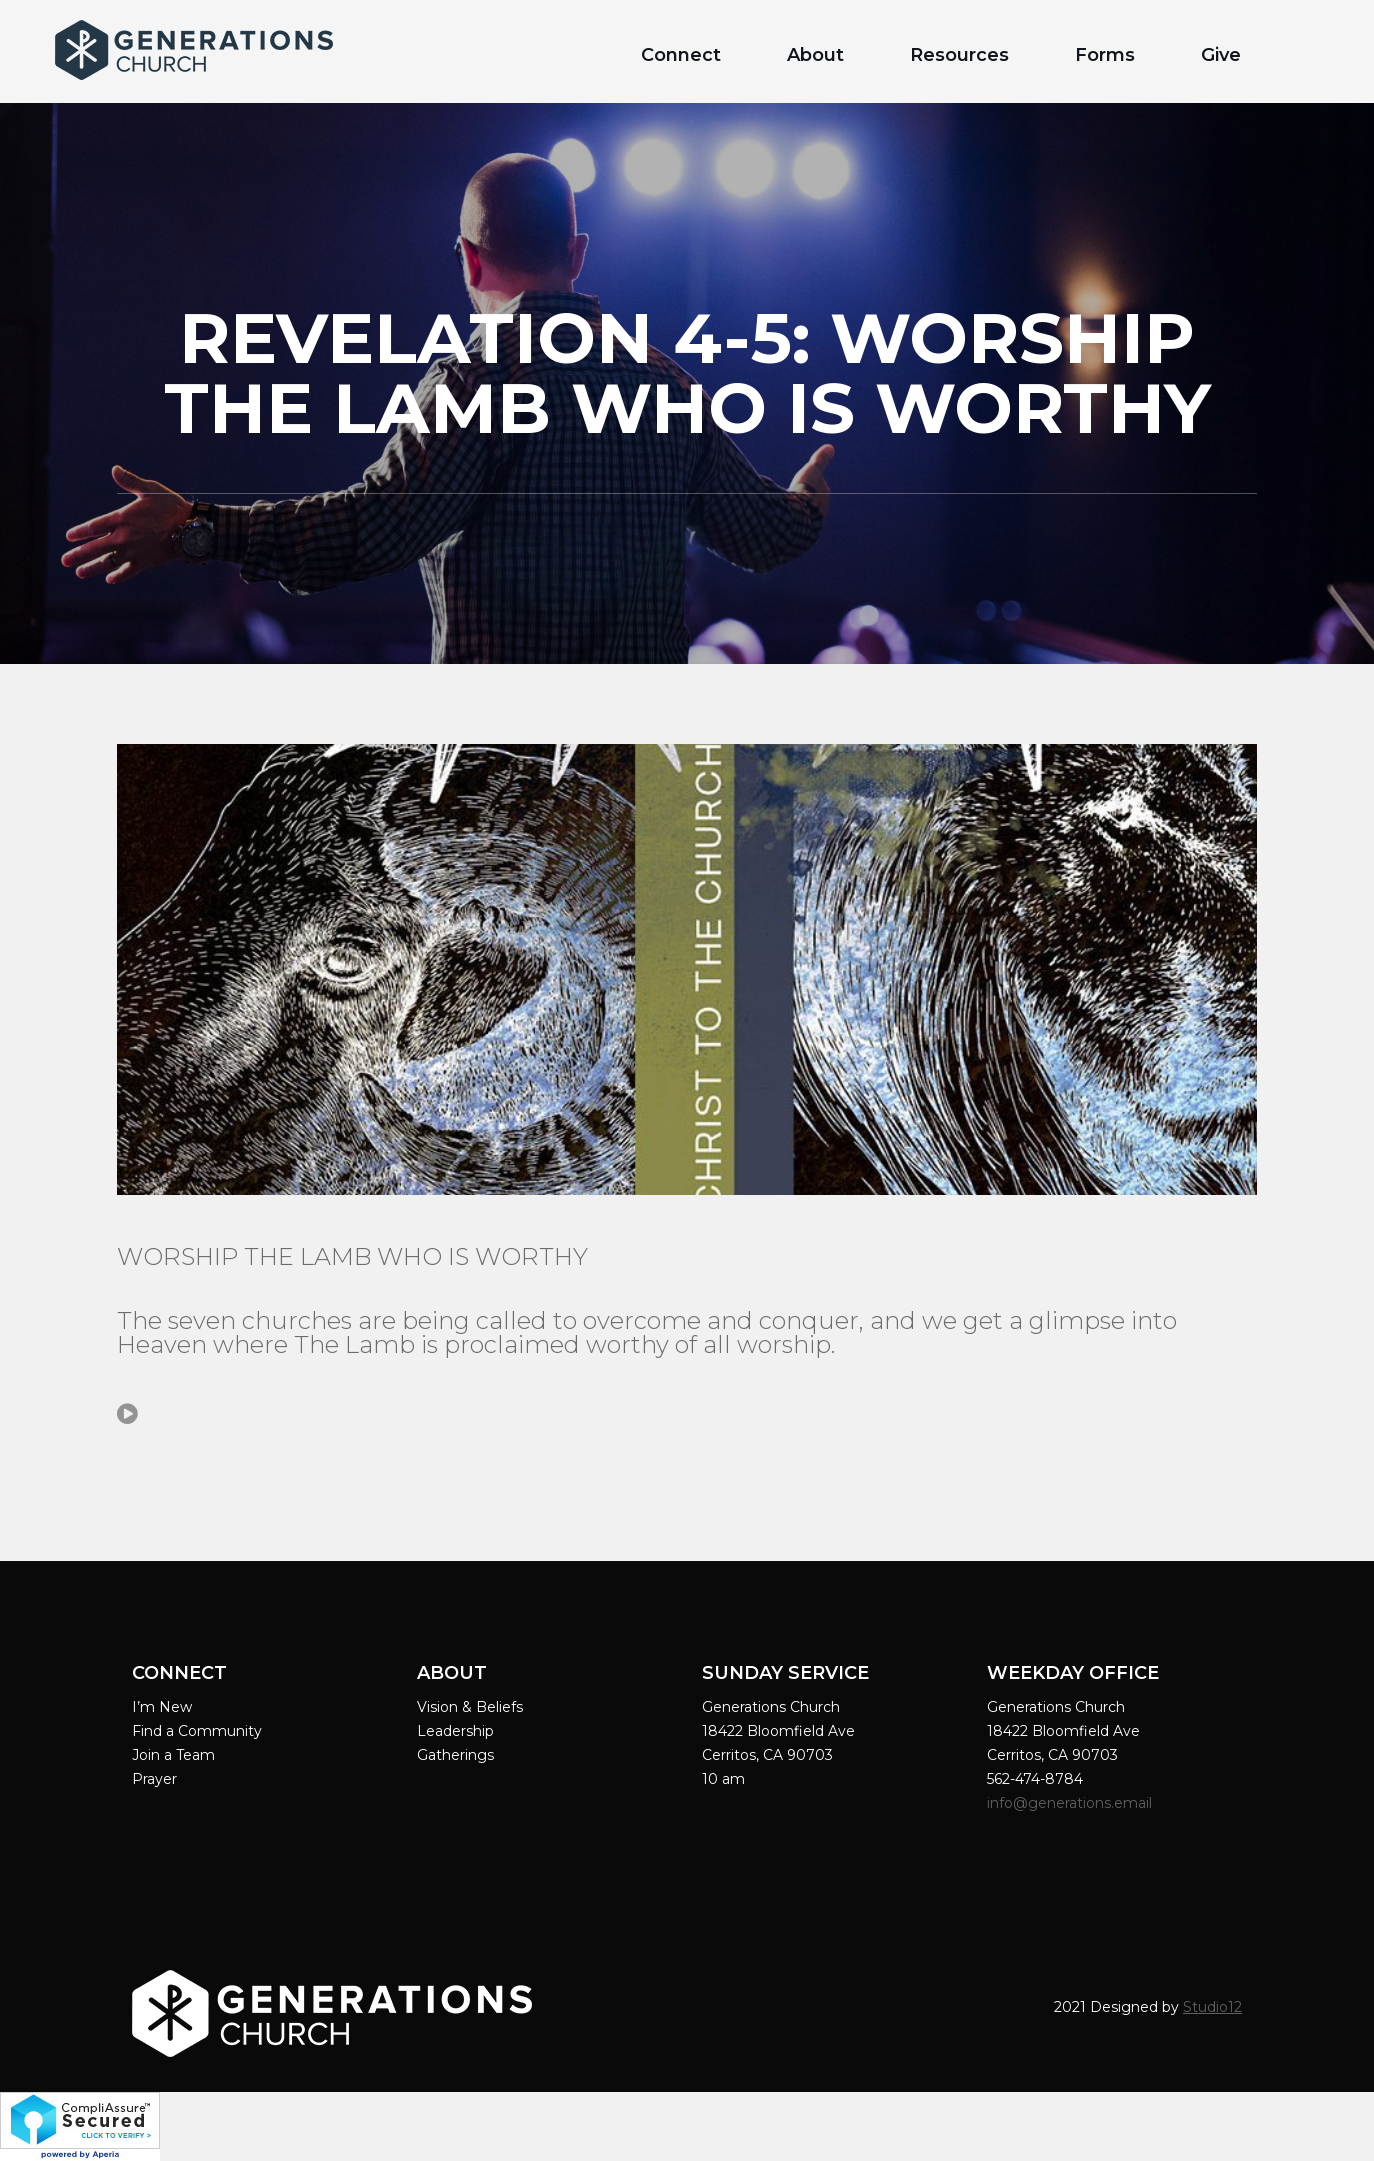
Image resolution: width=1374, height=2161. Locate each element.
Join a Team (173, 1755)
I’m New (162, 1707)
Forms (1105, 55)
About (815, 55)
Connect (681, 55)
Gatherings (455, 1755)
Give (1221, 55)
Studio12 (1212, 2007)
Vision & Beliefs (470, 1707)
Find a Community (197, 1731)
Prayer (154, 1779)
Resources (959, 55)
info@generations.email (1071, 1803)
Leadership (455, 1731)
